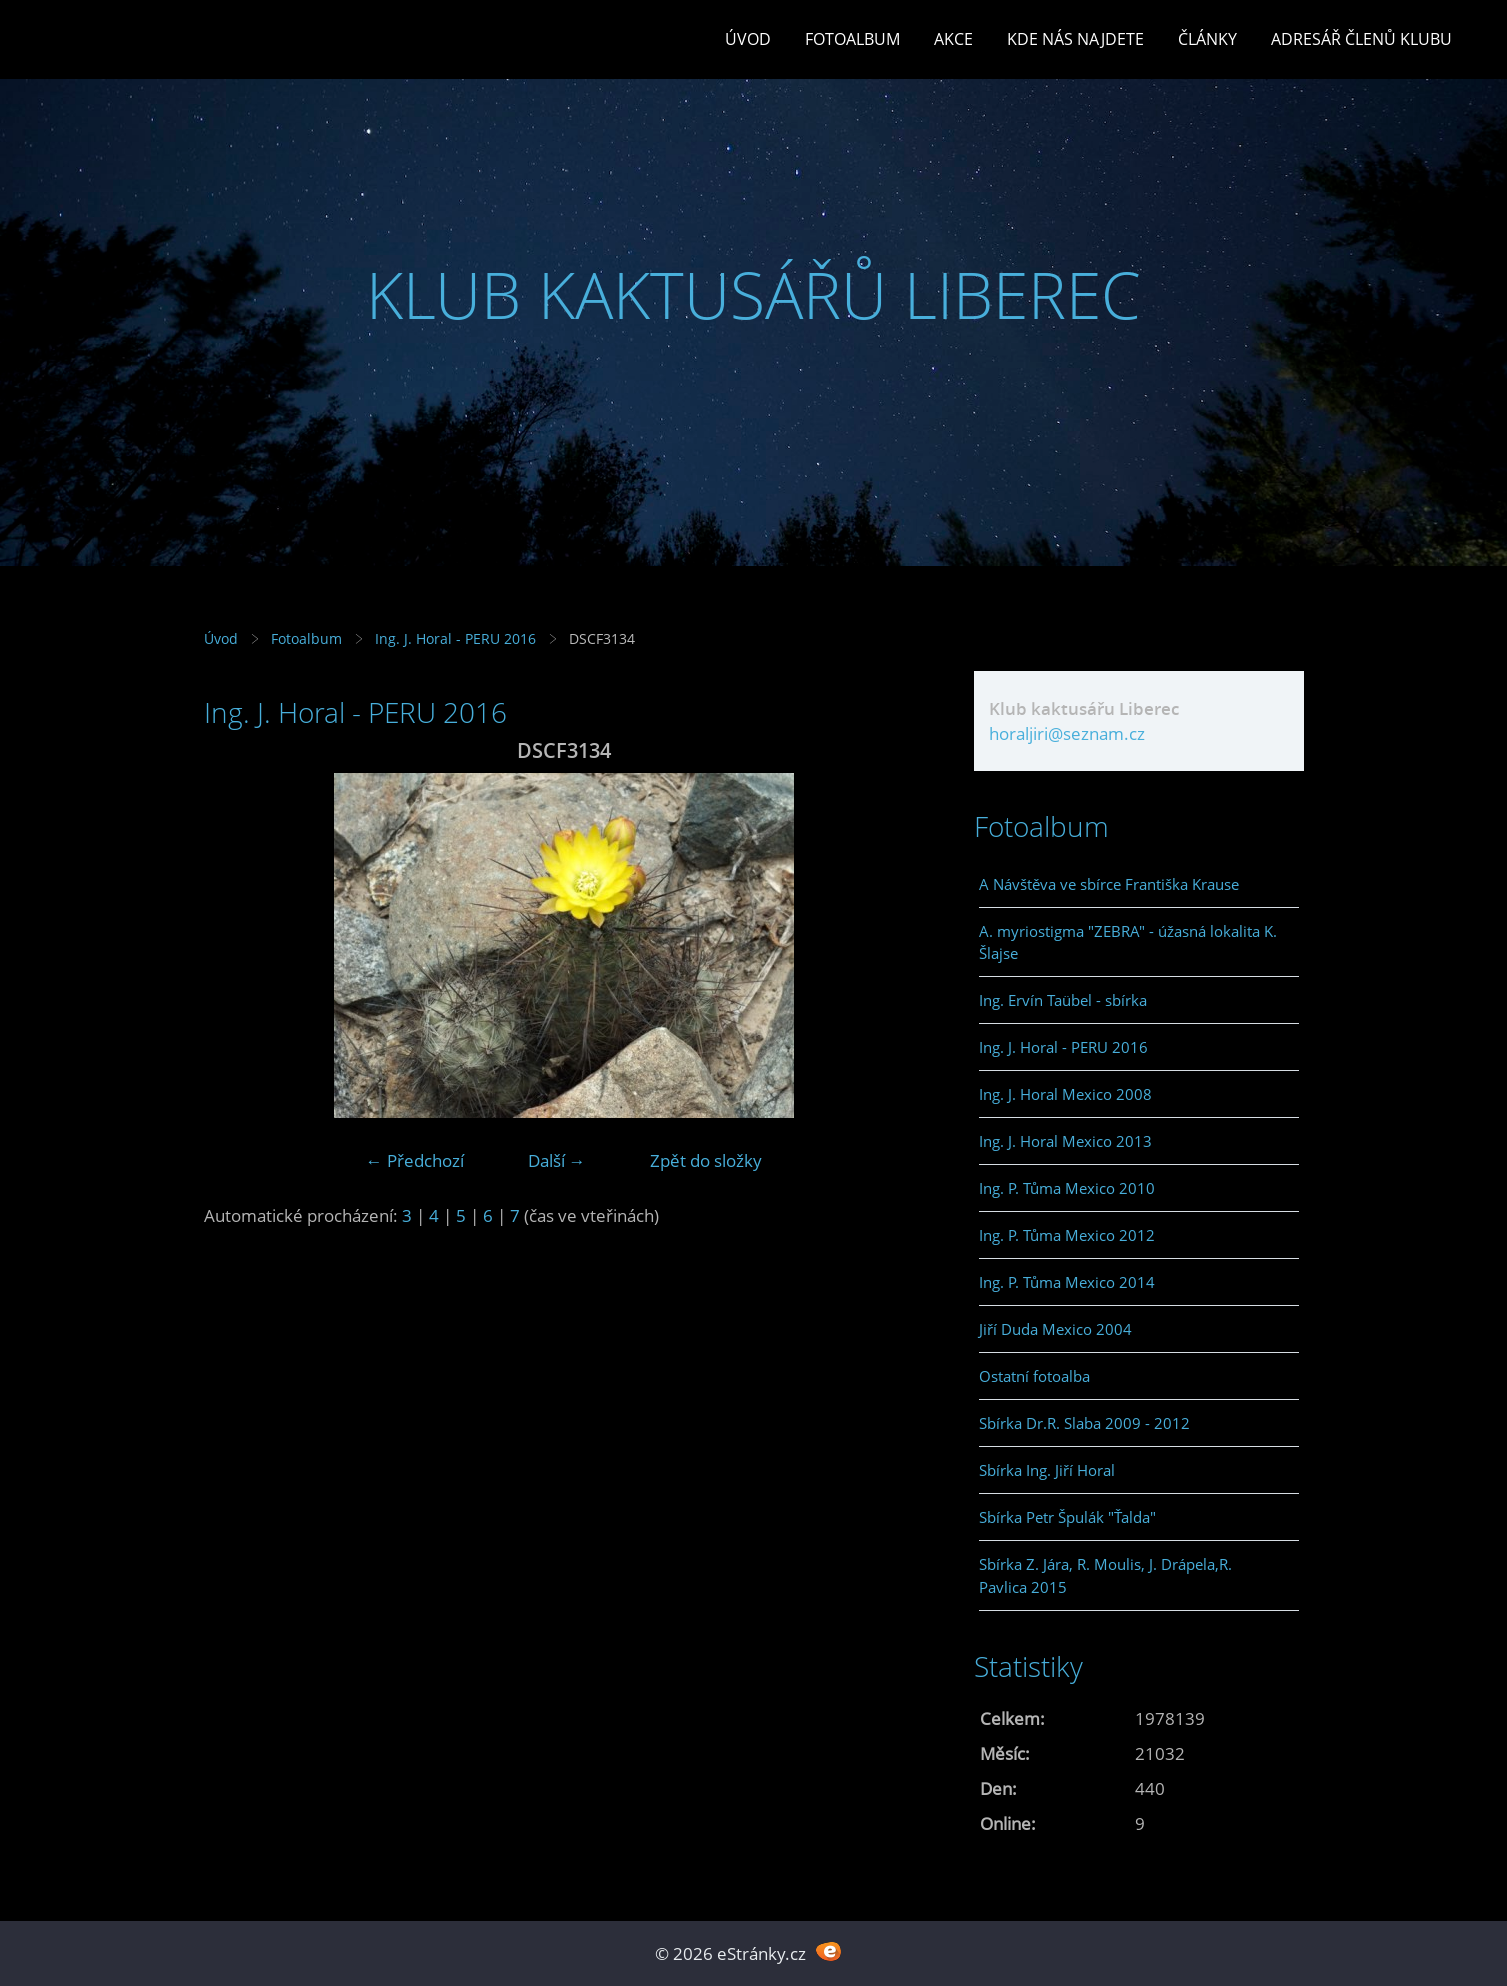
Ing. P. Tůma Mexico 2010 (1067, 1188)
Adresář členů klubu (1361, 39)
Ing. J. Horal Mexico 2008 (1065, 1094)
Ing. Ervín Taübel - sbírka (1063, 1000)
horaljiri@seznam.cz (1067, 733)
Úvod (748, 39)
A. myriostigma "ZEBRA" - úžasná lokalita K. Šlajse (1128, 942)
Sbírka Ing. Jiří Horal (1047, 1470)
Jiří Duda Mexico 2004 (1055, 1329)
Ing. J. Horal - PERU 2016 (455, 638)
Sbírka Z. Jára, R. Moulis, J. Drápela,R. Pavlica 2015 (1105, 1575)
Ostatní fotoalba (1034, 1376)
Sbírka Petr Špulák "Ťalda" (1067, 1517)
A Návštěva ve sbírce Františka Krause (1109, 884)
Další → (557, 1160)
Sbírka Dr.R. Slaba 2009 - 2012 (1084, 1423)
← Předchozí (415, 1160)
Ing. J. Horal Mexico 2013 (1065, 1141)
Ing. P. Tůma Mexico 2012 (1067, 1235)
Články (1207, 39)
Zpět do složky (706, 1160)
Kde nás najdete (1075, 39)
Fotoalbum (852, 39)
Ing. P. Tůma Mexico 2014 (1067, 1282)
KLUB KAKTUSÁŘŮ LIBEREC (753, 294)
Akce (953, 39)
